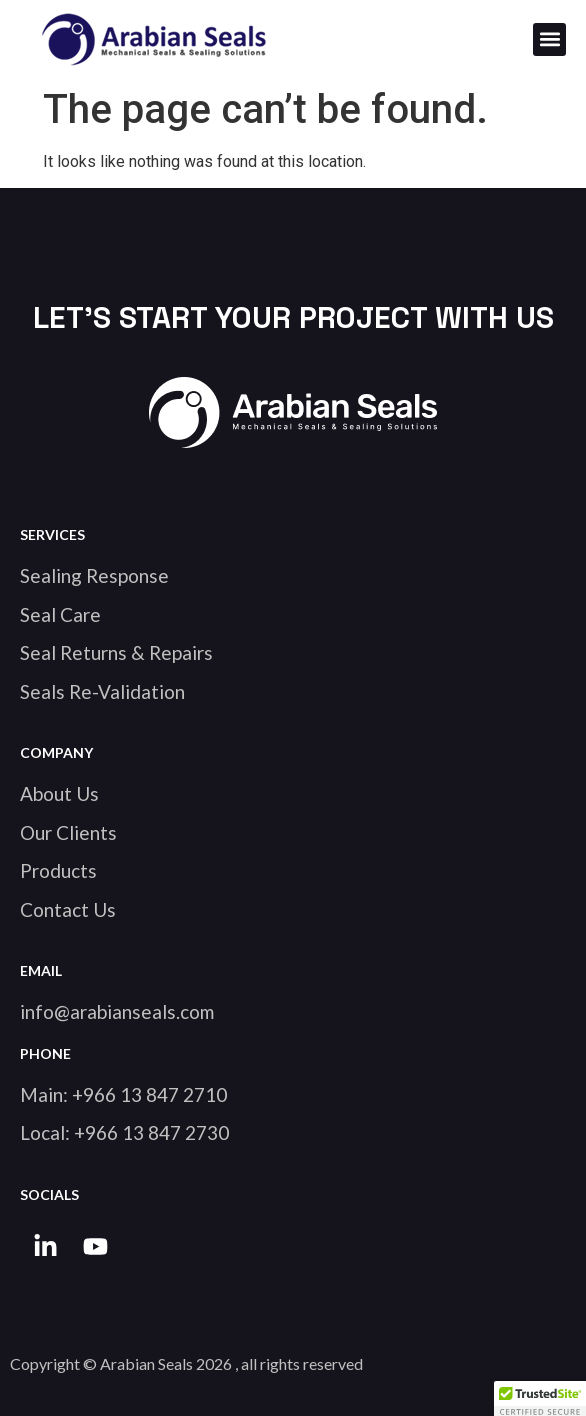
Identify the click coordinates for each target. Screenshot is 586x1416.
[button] (549, 39)
